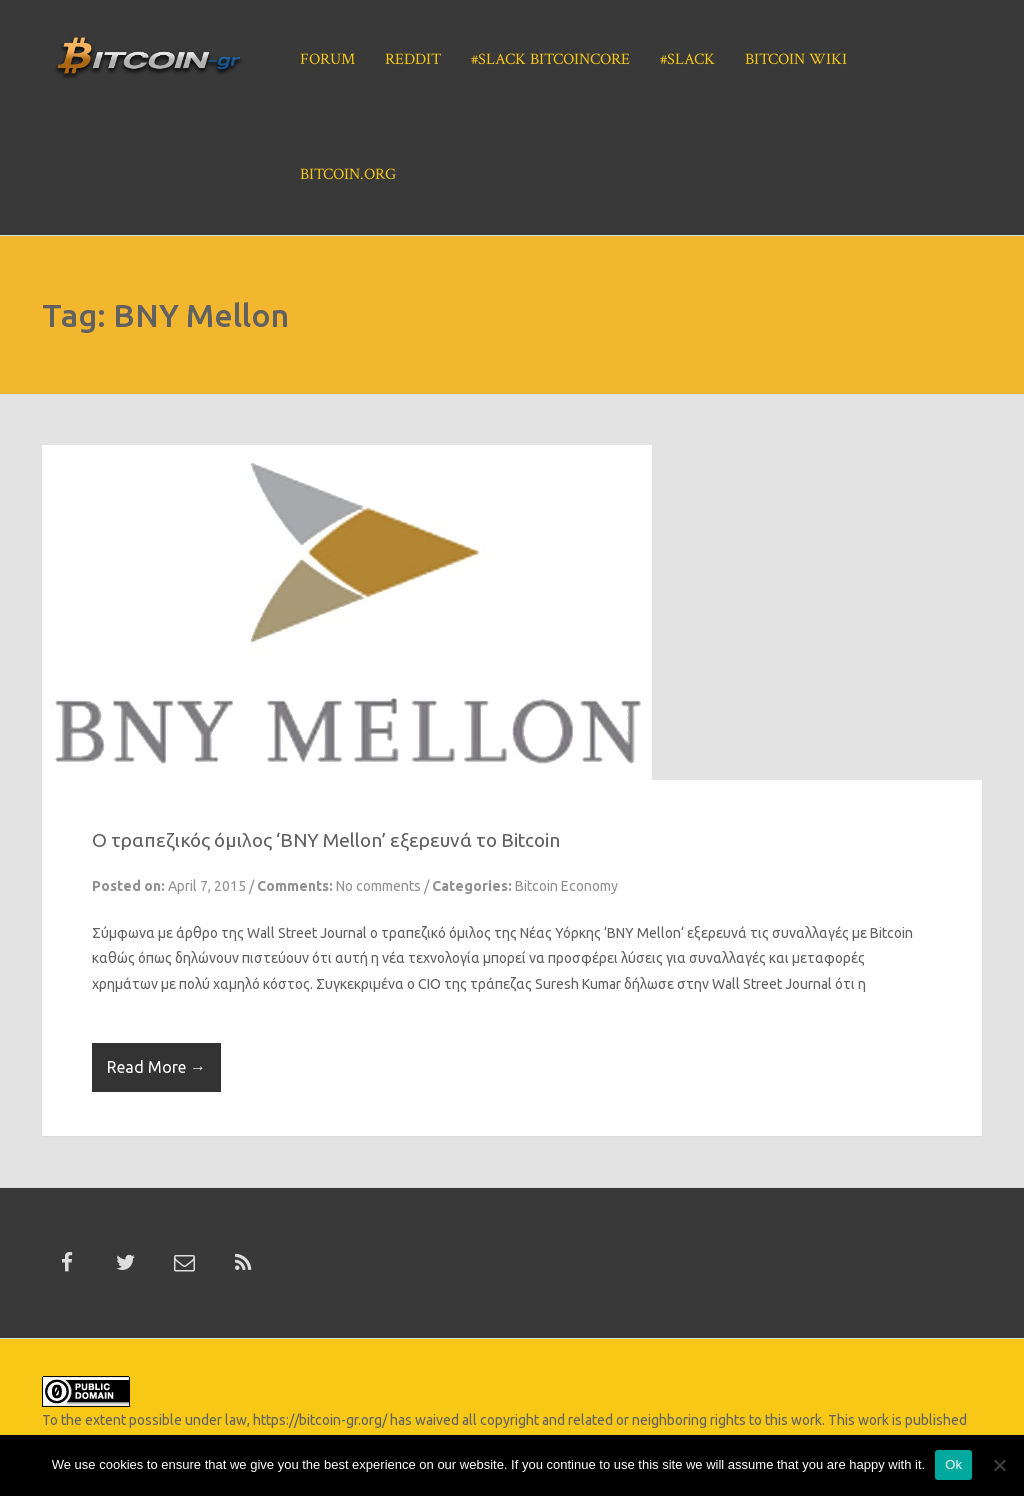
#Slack (687, 59)
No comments (378, 886)
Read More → (156, 1067)
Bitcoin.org (348, 174)
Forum (327, 59)
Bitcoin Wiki (796, 59)
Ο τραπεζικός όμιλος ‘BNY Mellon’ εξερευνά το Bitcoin (326, 840)
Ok (953, 1464)
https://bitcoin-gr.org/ (320, 1420)
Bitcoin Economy (566, 886)
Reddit (413, 59)
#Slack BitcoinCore (550, 59)
